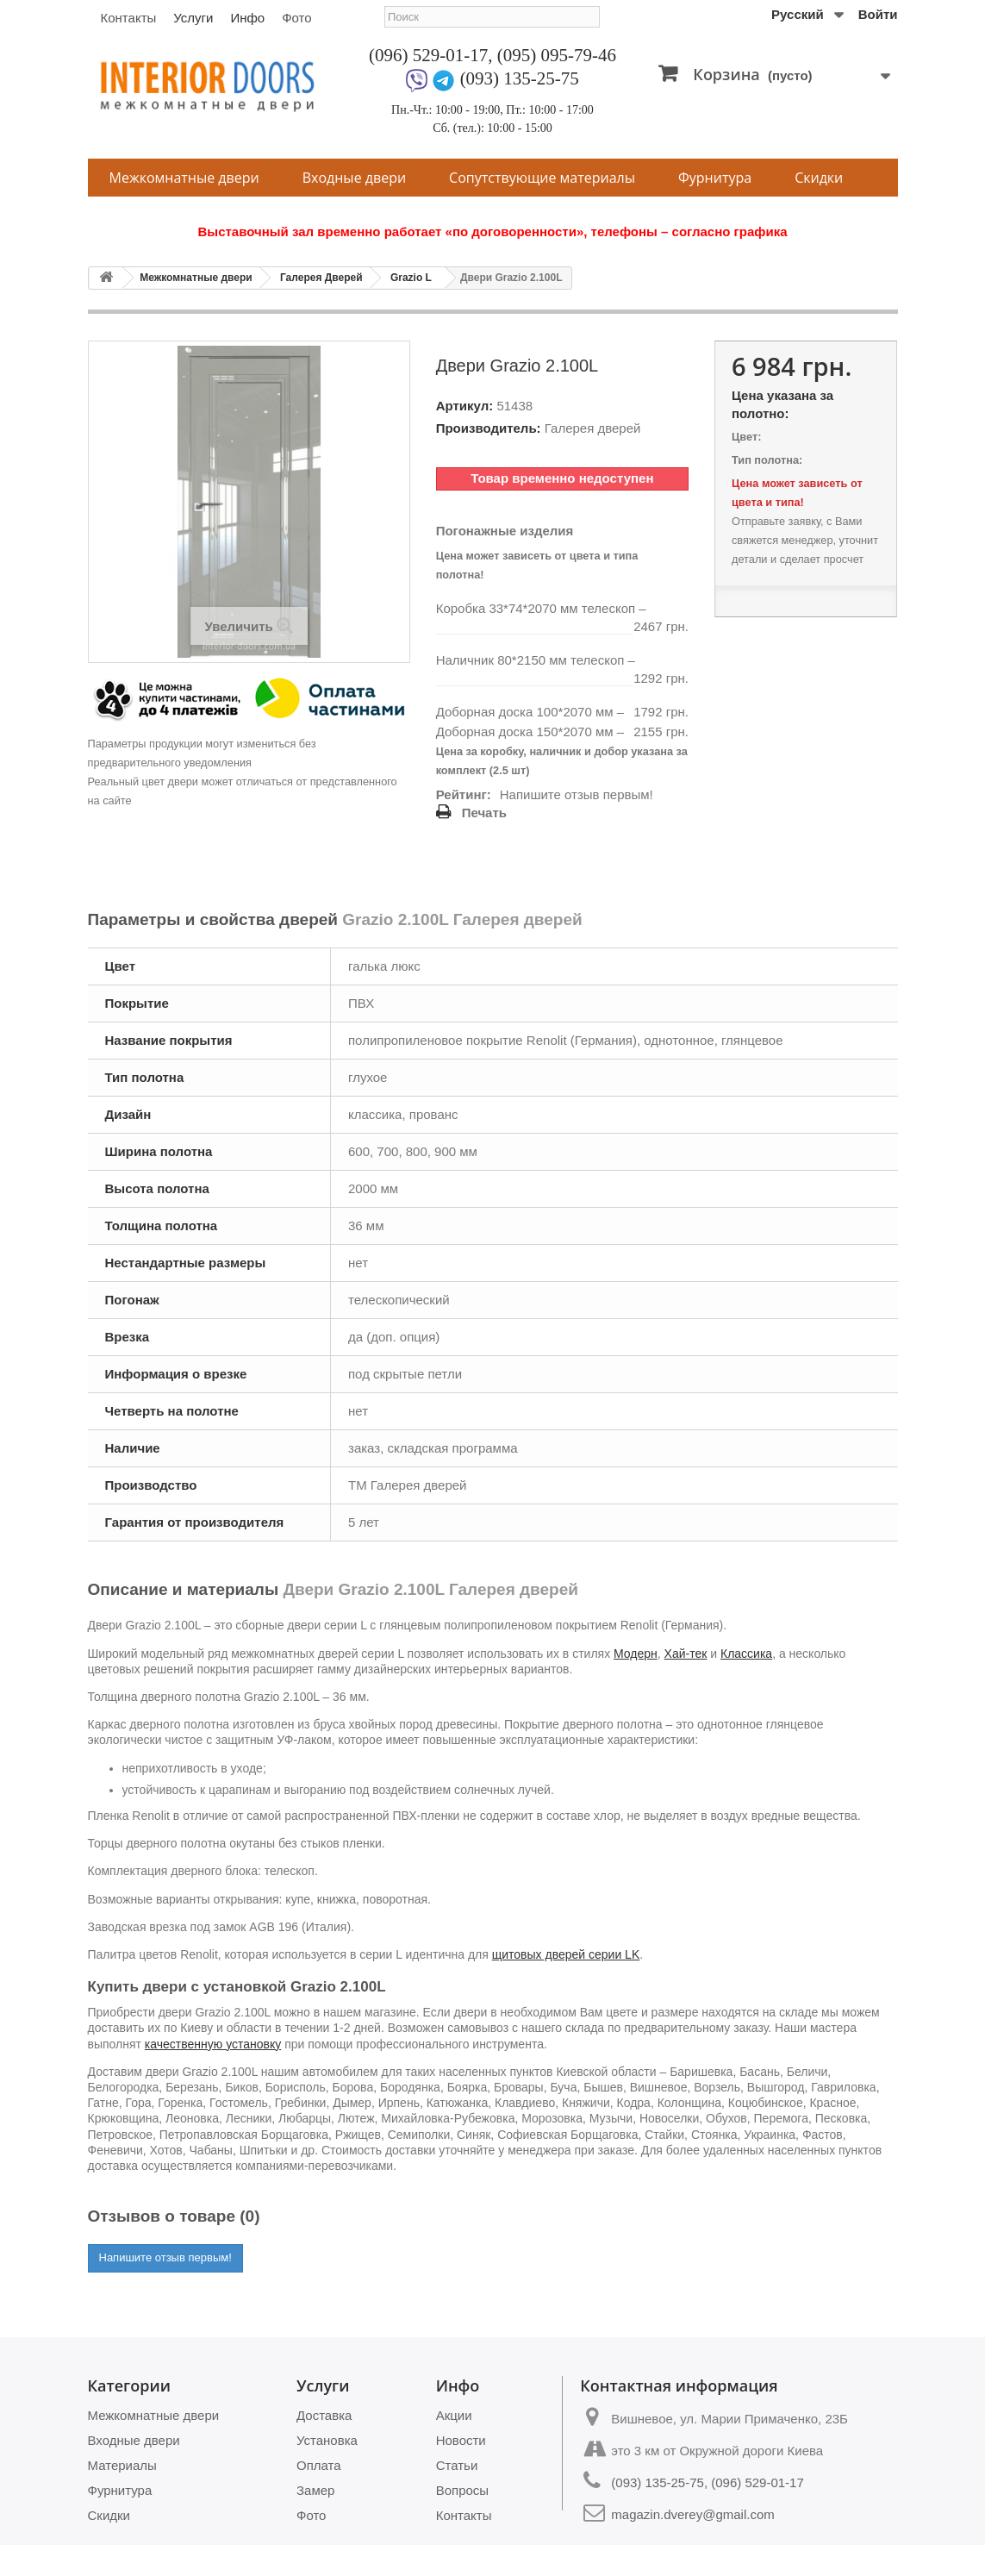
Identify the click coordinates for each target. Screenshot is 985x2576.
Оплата (318, 2465)
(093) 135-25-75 (519, 78)
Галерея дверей (593, 428)
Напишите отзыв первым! (576, 794)
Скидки (819, 177)
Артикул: (465, 405)
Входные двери (354, 177)
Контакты (129, 17)
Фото (296, 17)
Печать (484, 812)
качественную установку (213, 2044)
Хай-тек (686, 1653)
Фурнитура (714, 177)
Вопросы (462, 2490)
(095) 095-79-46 (556, 55)
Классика (746, 1653)
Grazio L (411, 278)
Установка (327, 2440)
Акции (454, 2415)
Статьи (457, 2465)
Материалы (122, 2465)
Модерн (636, 1653)
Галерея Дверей (321, 278)
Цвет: (746, 436)
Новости (461, 2440)
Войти (878, 14)
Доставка (324, 2415)
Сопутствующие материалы (542, 177)
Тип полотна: (767, 459)
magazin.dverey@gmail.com (692, 2514)
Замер (315, 2490)
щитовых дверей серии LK (566, 1954)
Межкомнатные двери (184, 177)
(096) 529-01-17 (428, 55)
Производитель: (488, 428)
